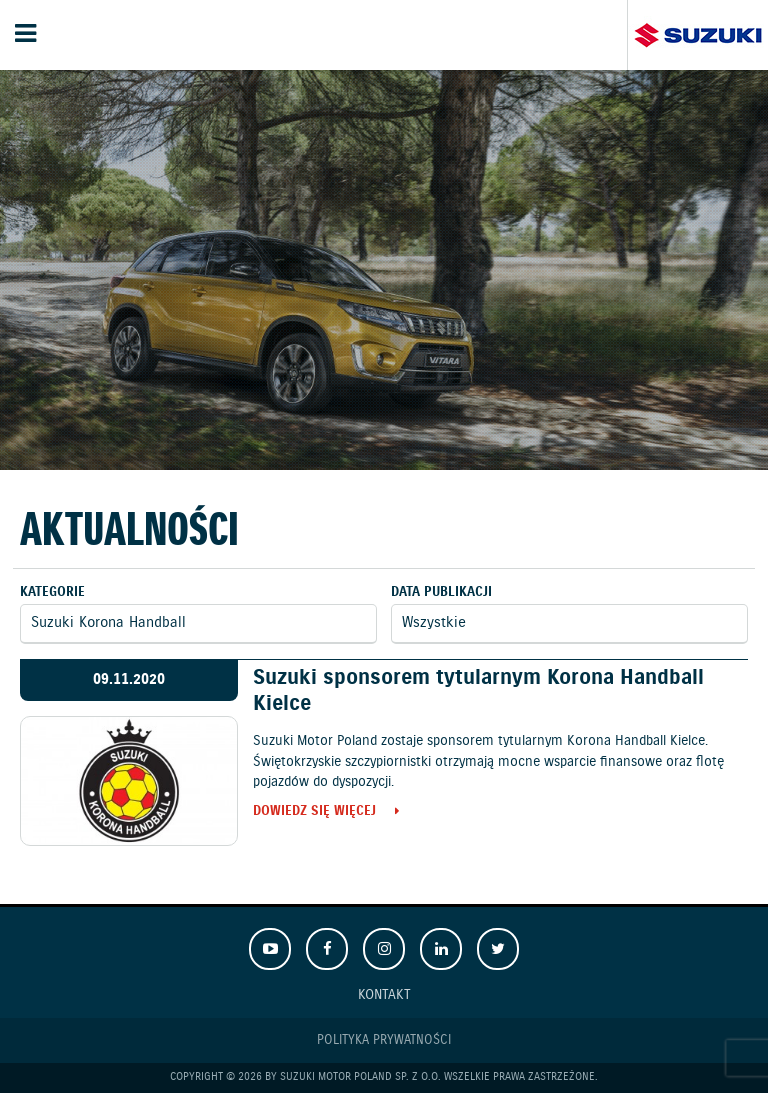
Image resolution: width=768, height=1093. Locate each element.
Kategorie (52, 592)
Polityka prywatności (384, 1040)
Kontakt (384, 994)
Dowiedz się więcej (314, 812)
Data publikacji (441, 592)
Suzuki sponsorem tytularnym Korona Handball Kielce (478, 690)
